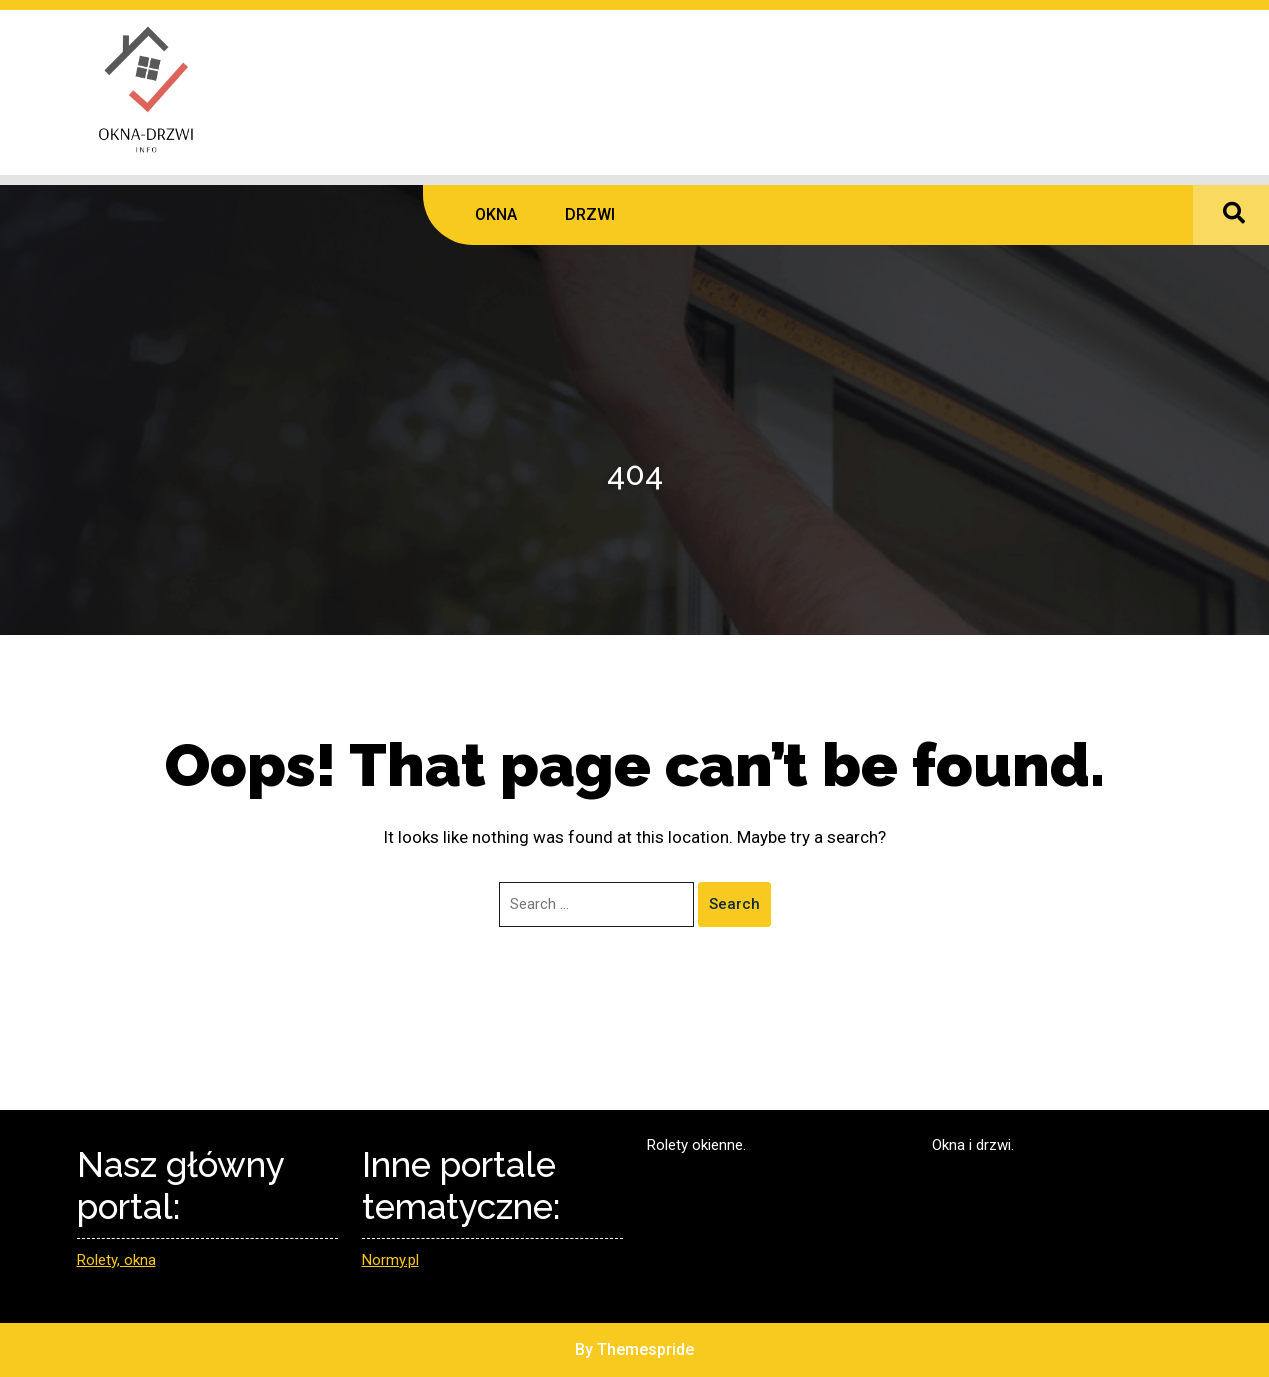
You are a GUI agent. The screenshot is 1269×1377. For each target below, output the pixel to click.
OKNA (496, 214)
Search (734, 904)
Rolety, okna (116, 1260)
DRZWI (590, 214)
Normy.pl (390, 1260)
